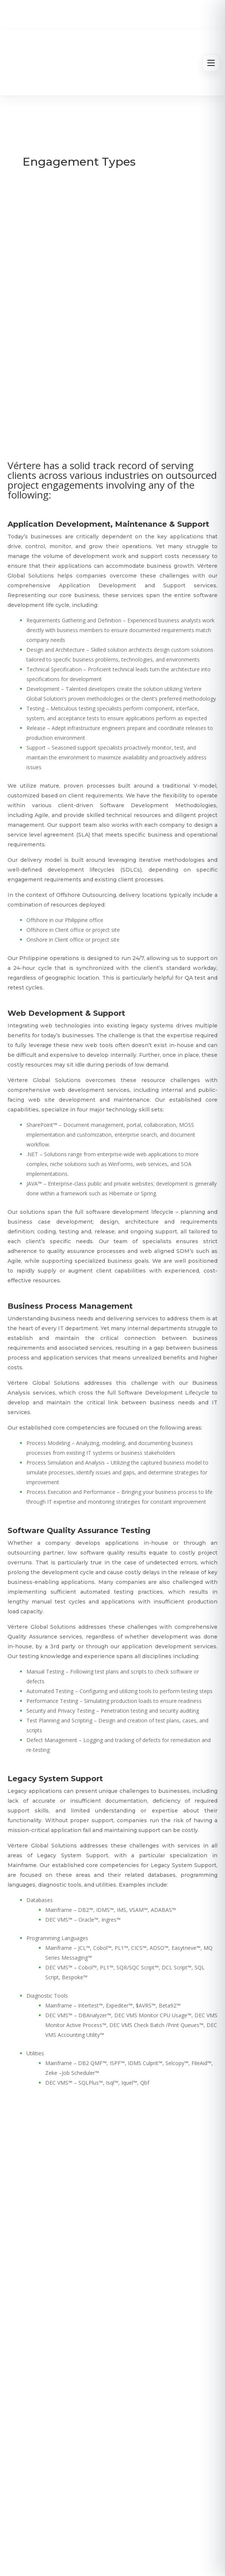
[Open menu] (211, 63)
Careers (167, 2349)
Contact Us (128, 2370)
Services (130, 2349)
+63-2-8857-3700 (156, 2424)
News (90, 2370)
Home (55, 2349)
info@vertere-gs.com (69, 2424)
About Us (91, 2349)
